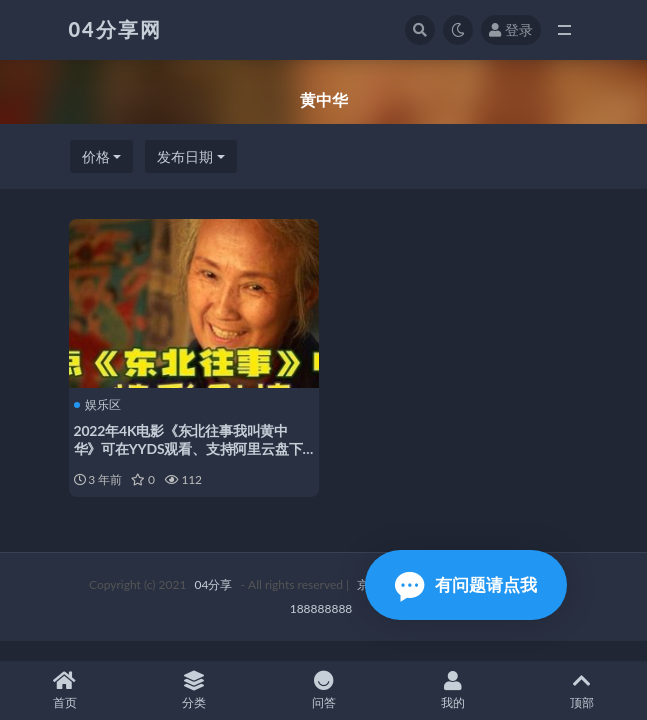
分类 (193, 690)
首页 (64, 690)
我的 (452, 690)
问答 (323, 690)
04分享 (214, 584)
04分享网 (115, 29)
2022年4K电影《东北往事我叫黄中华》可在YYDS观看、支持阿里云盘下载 (188, 448)
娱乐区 (97, 405)
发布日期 (185, 156)
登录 (511, 29)
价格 (96, 156)
